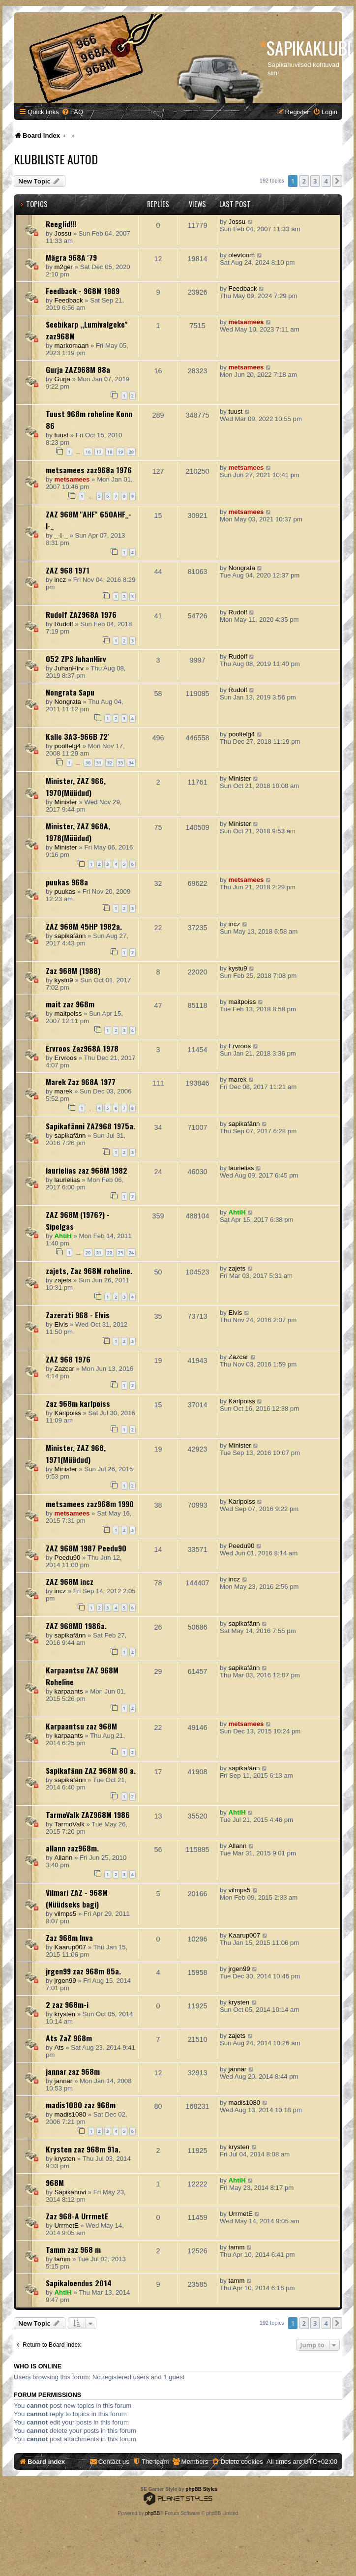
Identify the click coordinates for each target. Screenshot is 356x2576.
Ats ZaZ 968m (69, 2038)
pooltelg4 (68, 746)
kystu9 (64, 980)
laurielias (67, 1179)
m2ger (64, 267)
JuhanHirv (69, 668)
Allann (64, 1857)
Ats (59, 2047)
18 (109, 452)
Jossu (63, 233)
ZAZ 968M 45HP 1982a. (84, 926)
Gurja (62, 379)
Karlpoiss (68, 1413)
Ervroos (66, 1057)
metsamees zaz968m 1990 (90, 1504)
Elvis (61, 1324)
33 (120, 762)
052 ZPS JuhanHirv (76, 659)
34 (131, 762)
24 (131, 1252)
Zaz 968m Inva (69, 1937)
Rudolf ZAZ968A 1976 (81, 614)
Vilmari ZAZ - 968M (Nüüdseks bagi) (77, 1898)
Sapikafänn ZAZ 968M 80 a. (91, 1770)
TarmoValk (70, 1824)
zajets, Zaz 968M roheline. (89, 1270)
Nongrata (242, 568)
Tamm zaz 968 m (73, 2249)
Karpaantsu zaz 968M (81, 1726)
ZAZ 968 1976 (68, 1359)
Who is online (37, 2366)
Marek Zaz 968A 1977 (81, 1082)
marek (64, 1091)
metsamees (246, 322)
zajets (63, 1280)
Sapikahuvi (71, 2192)
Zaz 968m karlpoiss (78, 1403)
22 (109, 1252)
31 (98, 762)
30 (88, 762)
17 (98, 452)
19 (120, 452)
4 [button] (326, 181)
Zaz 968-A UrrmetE (77, 2216)
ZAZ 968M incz (69, 1581)
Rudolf (64, 624)
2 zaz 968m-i (67, 2004)
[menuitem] (72, 112)
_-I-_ (61, 535)
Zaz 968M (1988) (73, 970)
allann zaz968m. (72, 1848)
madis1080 (71, 2114)
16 (88, 452)
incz (60, 579)
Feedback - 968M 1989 (82, 291)
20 (131, 452)
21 (98, 1252)
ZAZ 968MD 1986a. (76, 1626)
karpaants (69, 1691)
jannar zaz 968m (73, 2071)
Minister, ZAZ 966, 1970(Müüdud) (76, 786)
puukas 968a (67, 882)
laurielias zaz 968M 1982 (86, 1170)
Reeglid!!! (61, 224)
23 (120, 1252)
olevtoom (242, 255)
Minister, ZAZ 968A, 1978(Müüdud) (78, 832)
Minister (66, 802)
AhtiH (63, 1236)
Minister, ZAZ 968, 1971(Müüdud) (76, 1453)
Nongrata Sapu (70, 692)
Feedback (69, 300)
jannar (64, 2081)
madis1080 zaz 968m (81, 2105)
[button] (337, 181)
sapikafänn (70, 935)
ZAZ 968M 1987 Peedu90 (86, 1548)
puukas (65, 891)
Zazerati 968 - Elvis (78, 1315)
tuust (62, 435)
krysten (65, 2014)
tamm (63, 2259)
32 (109, 762)
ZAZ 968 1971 (67, 570)
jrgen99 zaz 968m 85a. (83, 1971)
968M (55, 2182)
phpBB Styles (201, 2489)
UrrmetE (67, 2225)
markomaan (72, 345)
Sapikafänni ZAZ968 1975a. (90, 1126)
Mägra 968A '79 (71, 257)
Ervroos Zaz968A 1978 (82, 1048)
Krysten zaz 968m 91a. (83, 2149)
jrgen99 (65, 1980)
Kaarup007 (71, 1947)
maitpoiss (68, 1013)
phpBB (152, 2513)
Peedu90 (68, 1557)
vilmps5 (66, 1913)
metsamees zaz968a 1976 (89, 470)
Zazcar (64, 1368)
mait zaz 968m (70, 1004)
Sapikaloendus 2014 (79, 2283)
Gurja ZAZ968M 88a (78, 369)
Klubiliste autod (56, 159)
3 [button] (315, 181)
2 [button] (304, 181)
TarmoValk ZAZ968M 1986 (88, 1814)
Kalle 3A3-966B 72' (77, 736)
